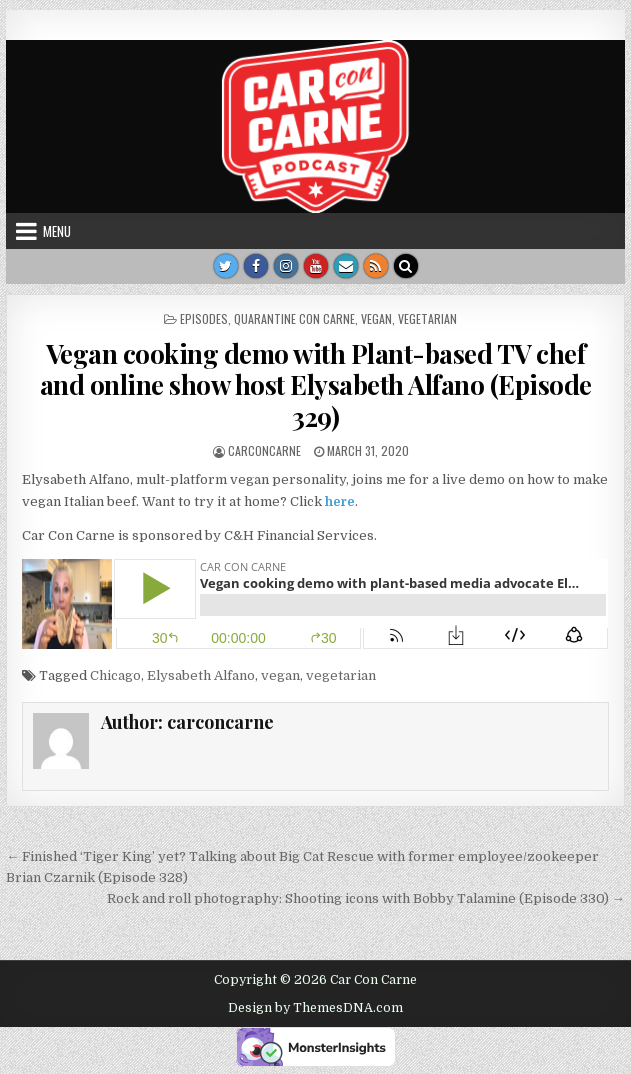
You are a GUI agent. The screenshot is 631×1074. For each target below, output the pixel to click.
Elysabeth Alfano (201, 675)
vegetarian (427, 318)
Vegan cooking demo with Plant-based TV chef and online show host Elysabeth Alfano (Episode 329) (316, 384)
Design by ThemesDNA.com (315, 1008)
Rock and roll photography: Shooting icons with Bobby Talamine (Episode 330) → (366, 898)
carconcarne (264, 450)
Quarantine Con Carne (294, 318)
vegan (376, 318)
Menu (57, 231)
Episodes (204, 318)
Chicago (115, 675)
